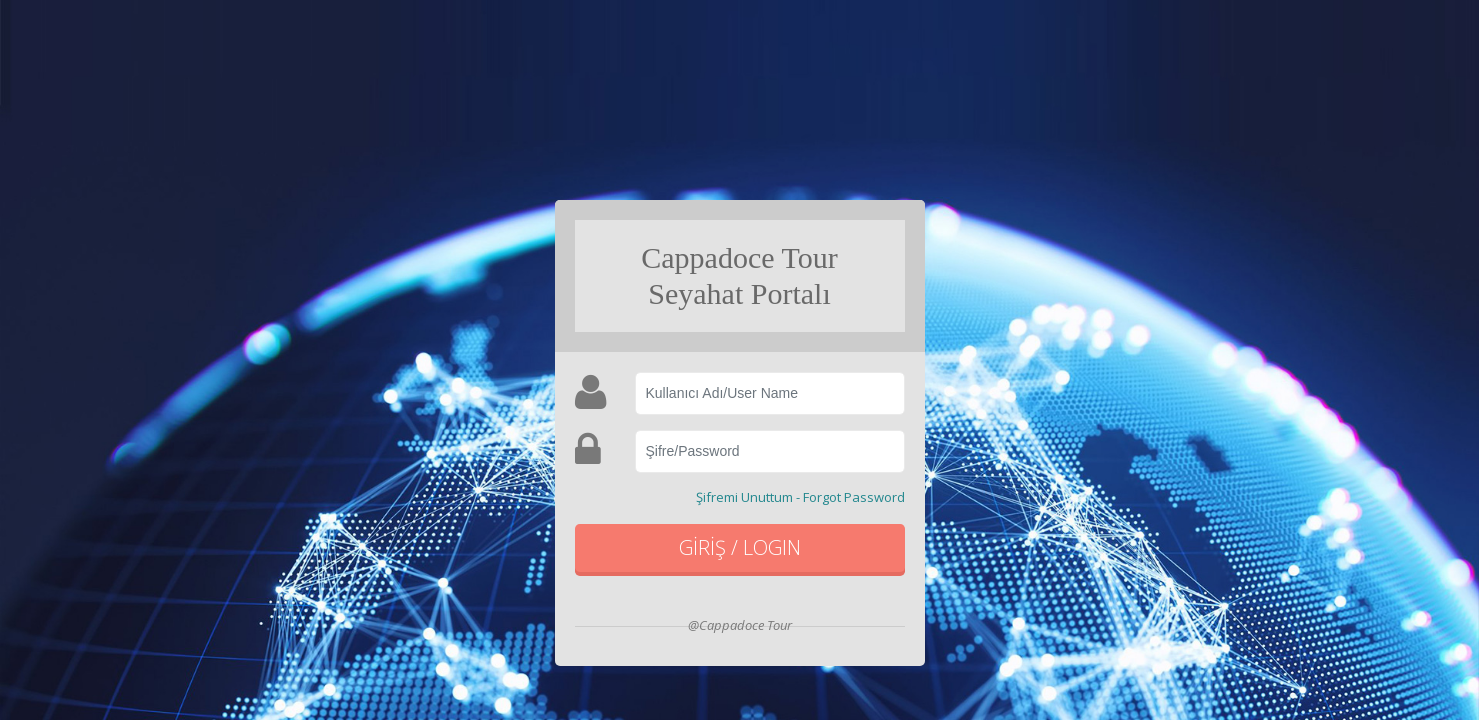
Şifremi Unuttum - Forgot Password (800, 497)
